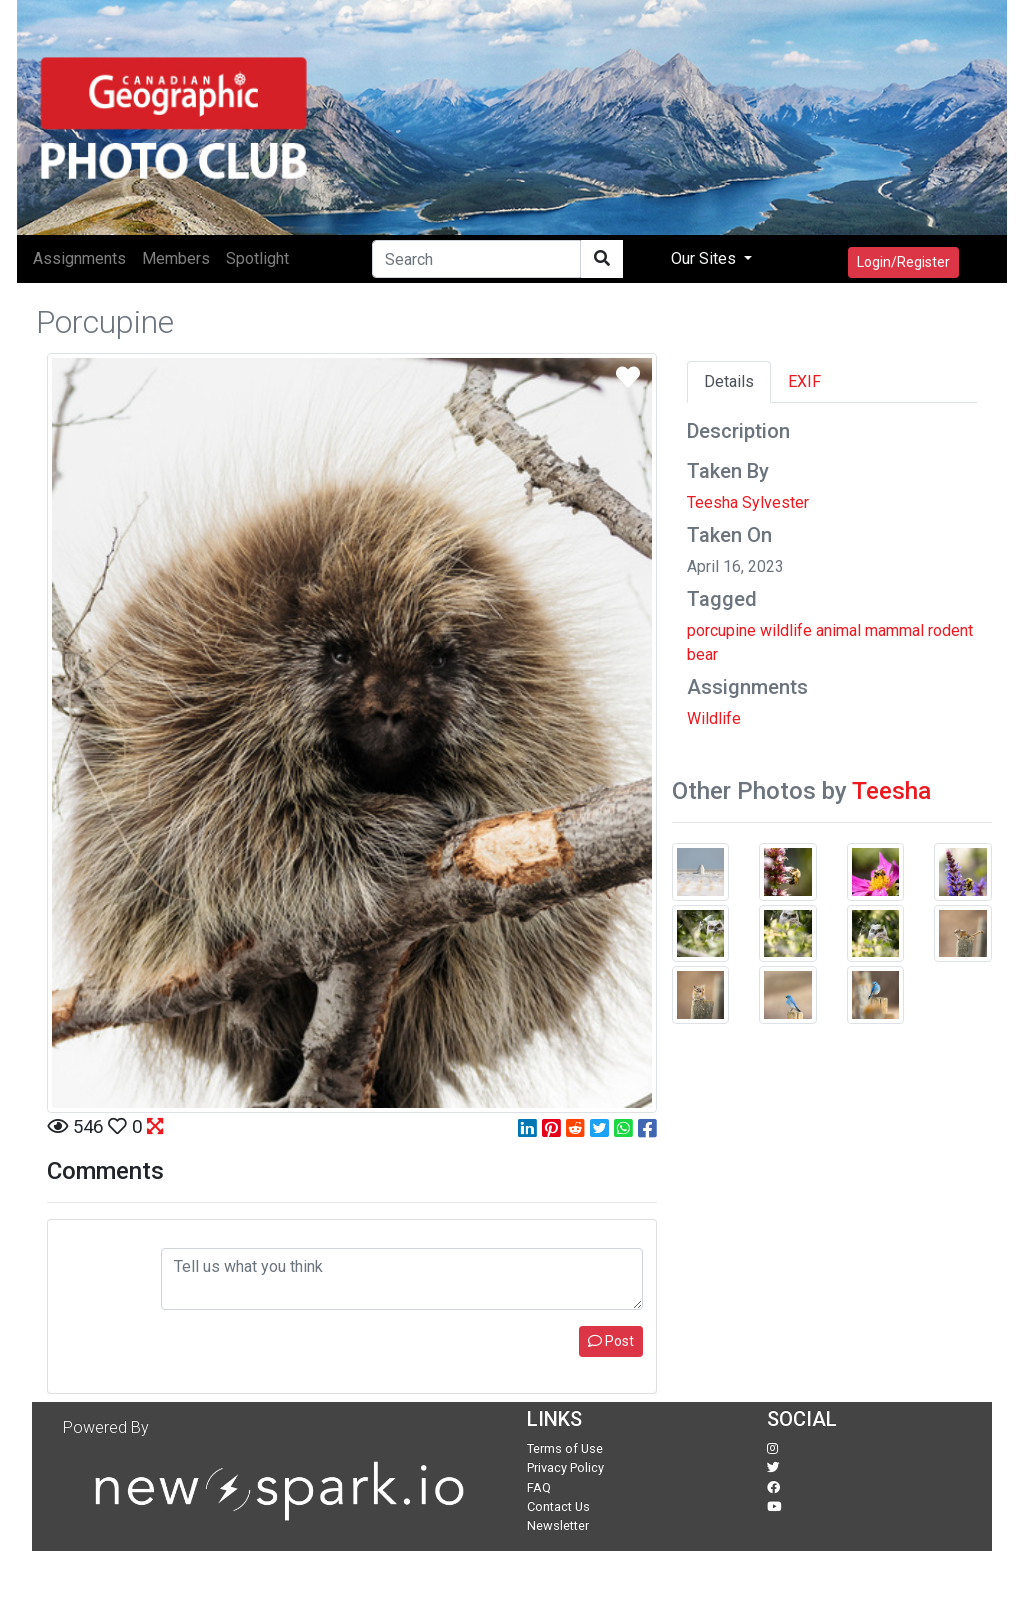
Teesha (891, 791)
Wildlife (714, 718)
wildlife (786, 630)
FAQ (539, 1487)
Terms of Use (565, 1448)
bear (702, 654)
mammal (894, 630)
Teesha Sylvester (748, 502)
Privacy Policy (565, 1467)
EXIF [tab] (804, 381)
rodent (950, 630)
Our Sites (705, 258)
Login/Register (903, 262)
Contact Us (558, 1506)
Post (611, 1341)
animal (838, 630)
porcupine (721, 630)
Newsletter (558, 1525)
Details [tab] (729, 381)
